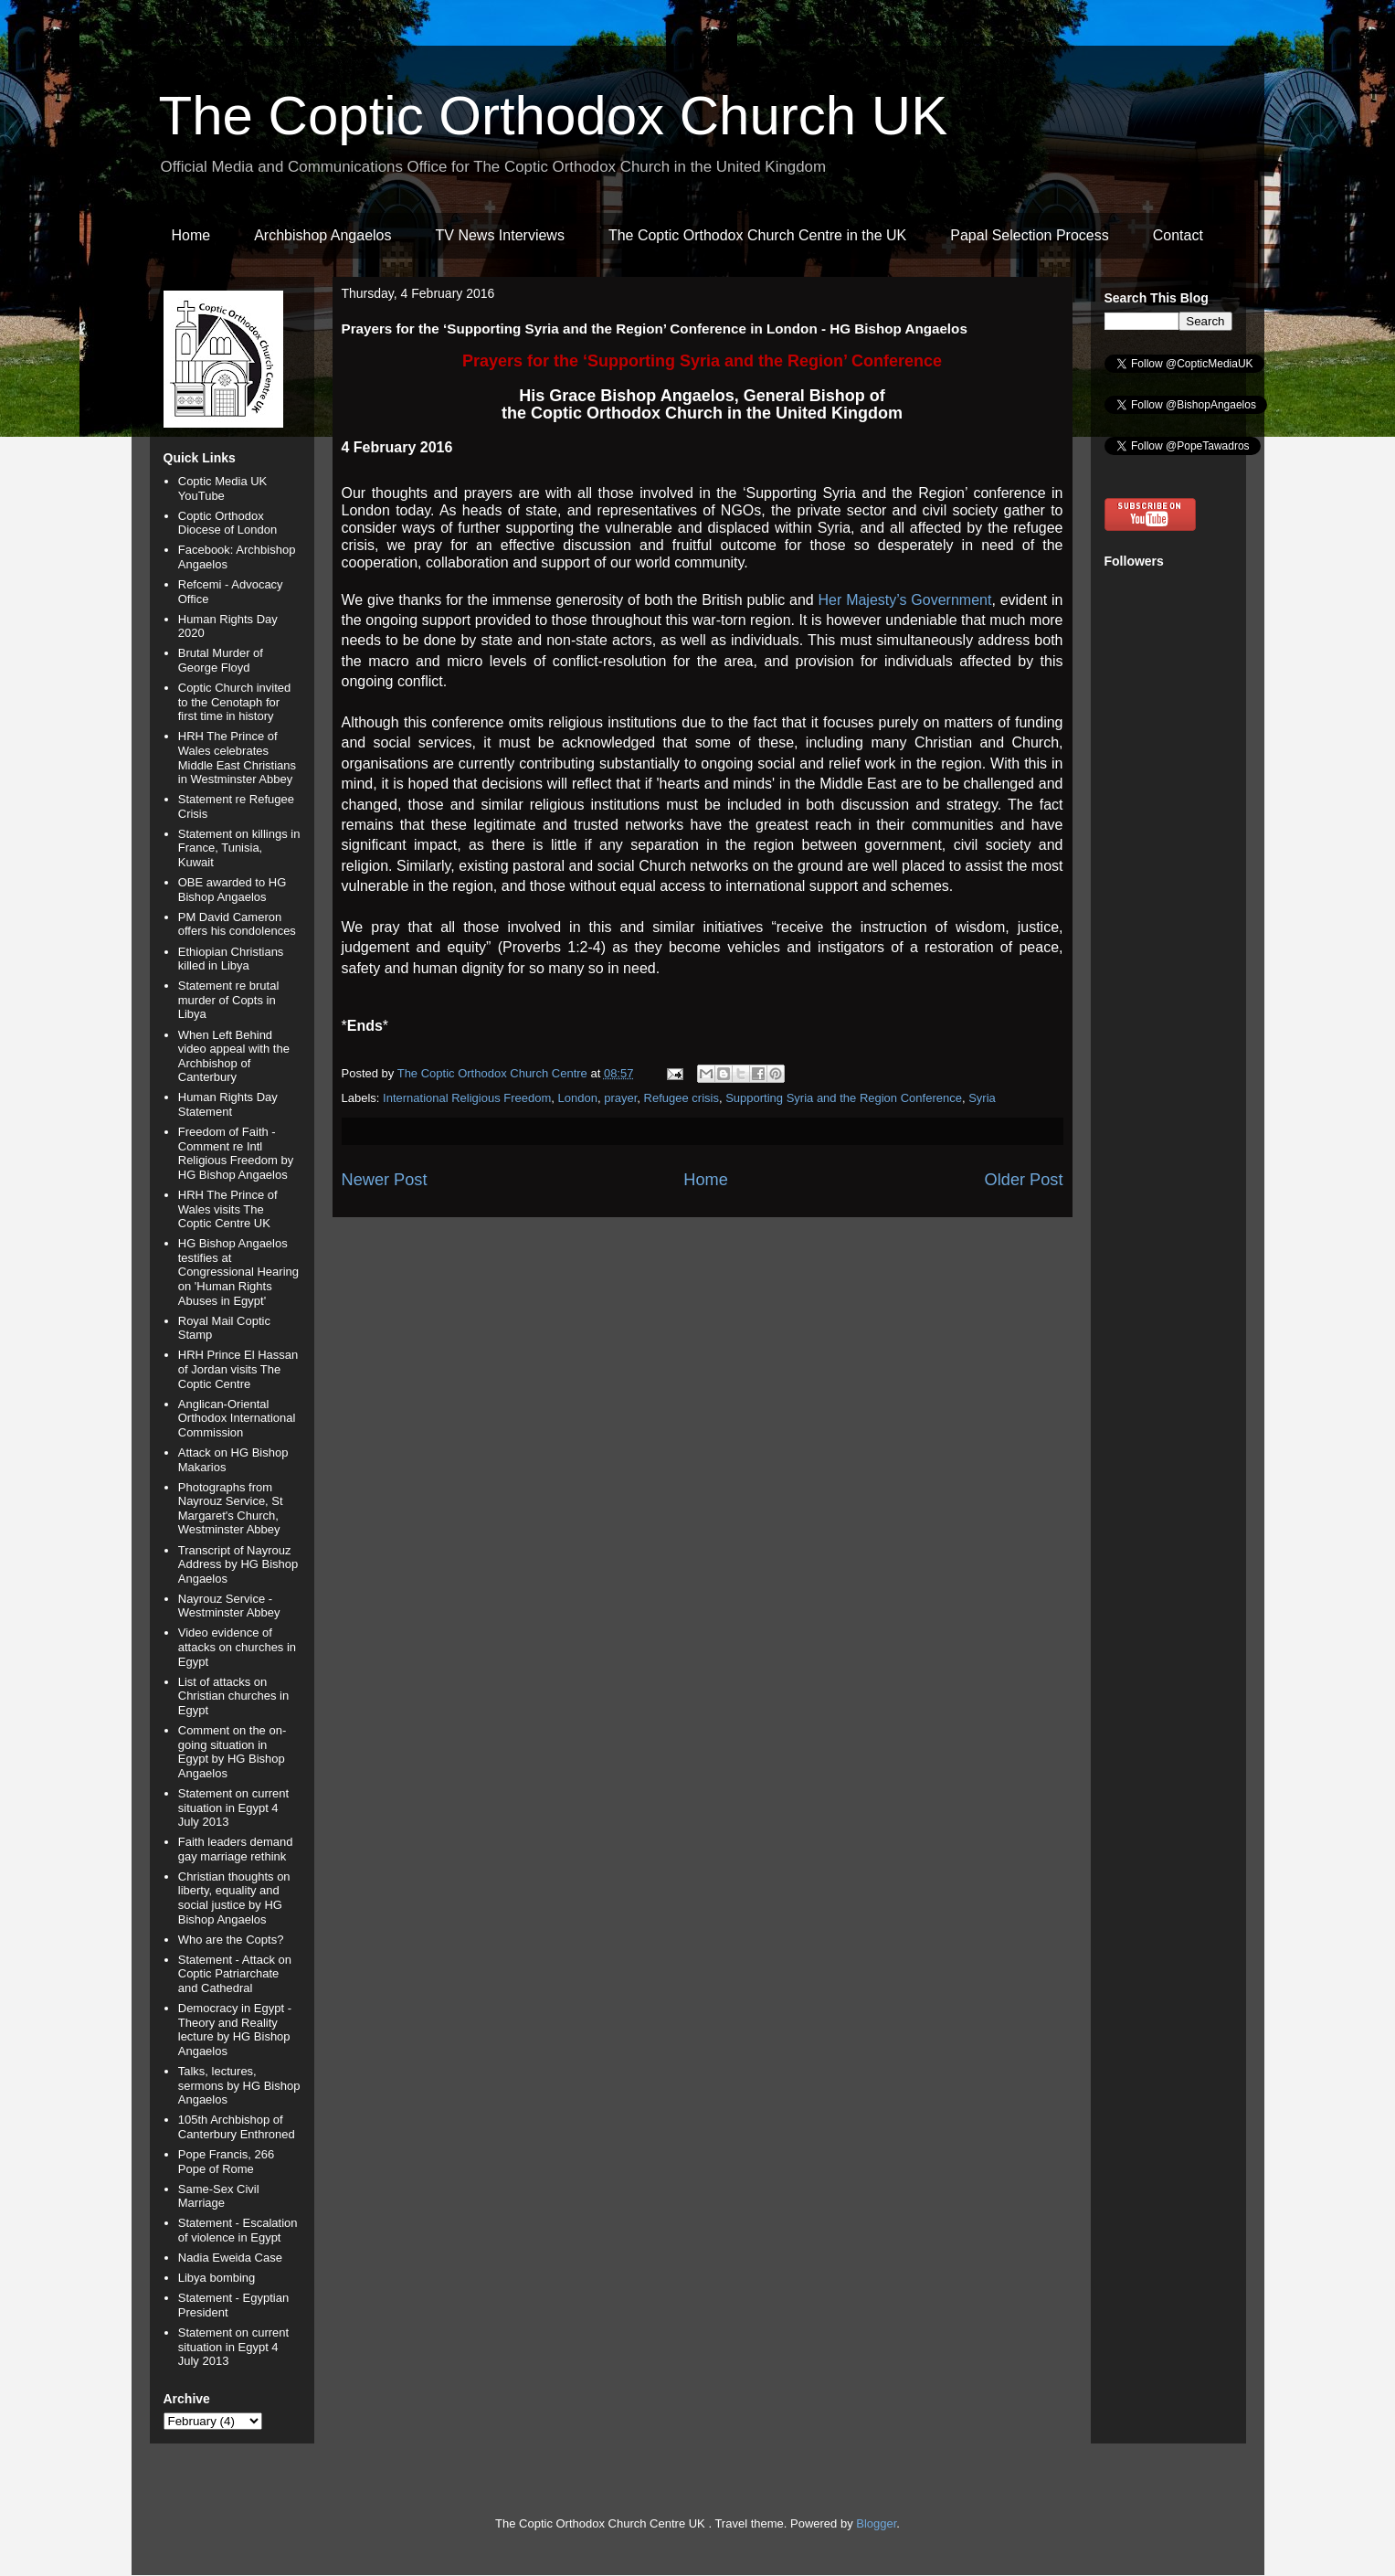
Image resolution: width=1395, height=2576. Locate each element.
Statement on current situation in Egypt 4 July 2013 (233, 1807)
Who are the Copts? (231, 1939)
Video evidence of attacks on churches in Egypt (237, 1647)
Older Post (1024, 1180)
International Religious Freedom (467, 1098)
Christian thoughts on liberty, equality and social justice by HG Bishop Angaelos (234, 1898)
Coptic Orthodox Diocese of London (227, 523)
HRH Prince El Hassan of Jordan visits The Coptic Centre (238, 1369)
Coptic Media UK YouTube (223, 488)
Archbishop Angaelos (322, 235)
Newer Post (385, 1180)
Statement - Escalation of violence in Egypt (238, 2230)
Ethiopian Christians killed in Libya (231, 959)
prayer (620, 1098)
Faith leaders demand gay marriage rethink (235, 1849)
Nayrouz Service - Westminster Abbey (229, 1606)
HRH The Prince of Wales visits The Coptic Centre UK (228, 1209)
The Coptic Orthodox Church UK (553, 115)
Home (191, 235)
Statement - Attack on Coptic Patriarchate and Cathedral (234, 1974)
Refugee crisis (681, 1098)
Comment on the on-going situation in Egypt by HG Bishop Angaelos (232, 1751)
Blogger (876, 2523)
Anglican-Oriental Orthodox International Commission (237, 1418)
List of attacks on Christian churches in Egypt (233, 1696)
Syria (982, 1098)
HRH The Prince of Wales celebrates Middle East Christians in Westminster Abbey (237, 757)
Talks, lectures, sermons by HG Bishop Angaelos (239, 2085)
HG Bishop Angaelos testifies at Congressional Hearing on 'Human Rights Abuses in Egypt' (238, 1271)
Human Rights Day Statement (228, 1104)
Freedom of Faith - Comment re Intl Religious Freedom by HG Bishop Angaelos (235, 1153)
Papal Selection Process (1029, 235)
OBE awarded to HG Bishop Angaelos (232, 889)
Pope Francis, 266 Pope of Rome (226, 2161)
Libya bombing (217, 2277)
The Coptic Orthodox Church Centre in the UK (757, 235)
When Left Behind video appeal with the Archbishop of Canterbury (234, 1056)
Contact (1178, 235)
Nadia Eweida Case (230, 2257)
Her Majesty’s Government (905, 600)
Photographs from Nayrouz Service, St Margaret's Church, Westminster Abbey (230, 1508)
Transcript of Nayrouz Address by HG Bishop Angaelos (238, 1564)
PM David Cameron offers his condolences (237, 924)
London (577, 1098)
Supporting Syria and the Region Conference (843, 1098)
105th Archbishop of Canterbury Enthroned (236, 2127)
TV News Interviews (500, 235)
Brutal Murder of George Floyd (220, 660)
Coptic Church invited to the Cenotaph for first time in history (234, 702)
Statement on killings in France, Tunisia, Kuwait (239, 848)
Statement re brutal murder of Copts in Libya (229, 1000)
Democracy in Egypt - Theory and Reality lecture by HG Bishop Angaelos (234, 2029)
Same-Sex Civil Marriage (218, 2196)
